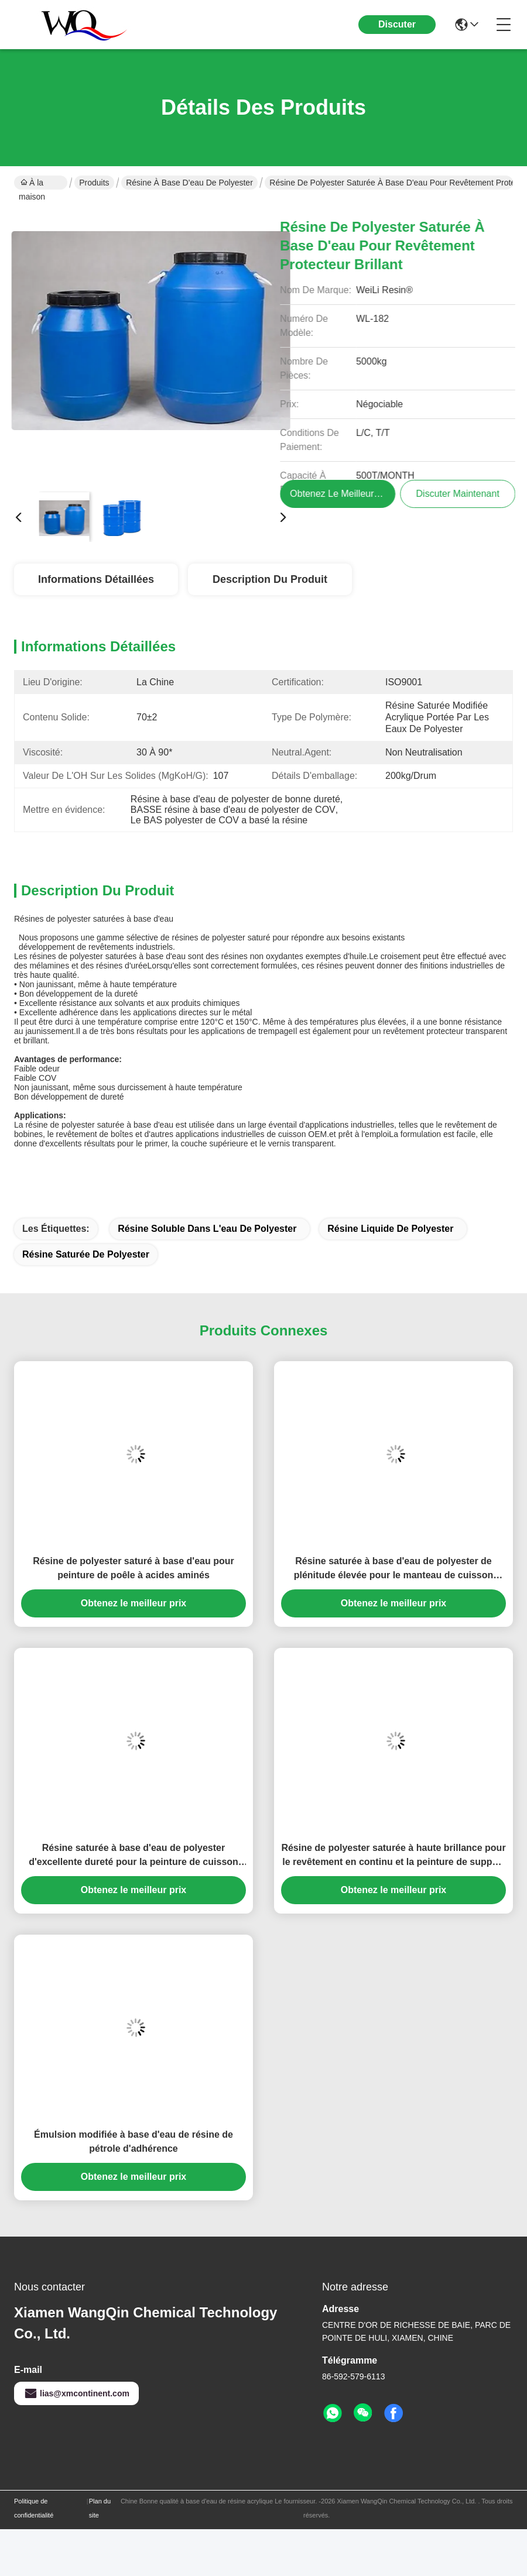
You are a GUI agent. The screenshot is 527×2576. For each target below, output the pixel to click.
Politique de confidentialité (33, 2508)
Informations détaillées (96, 579)
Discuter (397, 24)
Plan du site (100, 2508)
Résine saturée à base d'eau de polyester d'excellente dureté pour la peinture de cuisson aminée (133, 1856)
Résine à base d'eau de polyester (189, 182)
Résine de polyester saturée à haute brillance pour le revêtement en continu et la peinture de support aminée (393, 1856)
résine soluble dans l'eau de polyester (207, 1229)
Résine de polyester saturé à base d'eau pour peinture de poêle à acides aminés (133, 1568)
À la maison (32, 184)
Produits (94, 182)
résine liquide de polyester (390, 1229)
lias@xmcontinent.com (76, 2393)
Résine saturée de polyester (85, 1254)
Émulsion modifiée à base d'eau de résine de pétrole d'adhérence (133, 2141)
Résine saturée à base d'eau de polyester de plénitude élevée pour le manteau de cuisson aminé (394, 1569)
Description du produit (270, 579)
